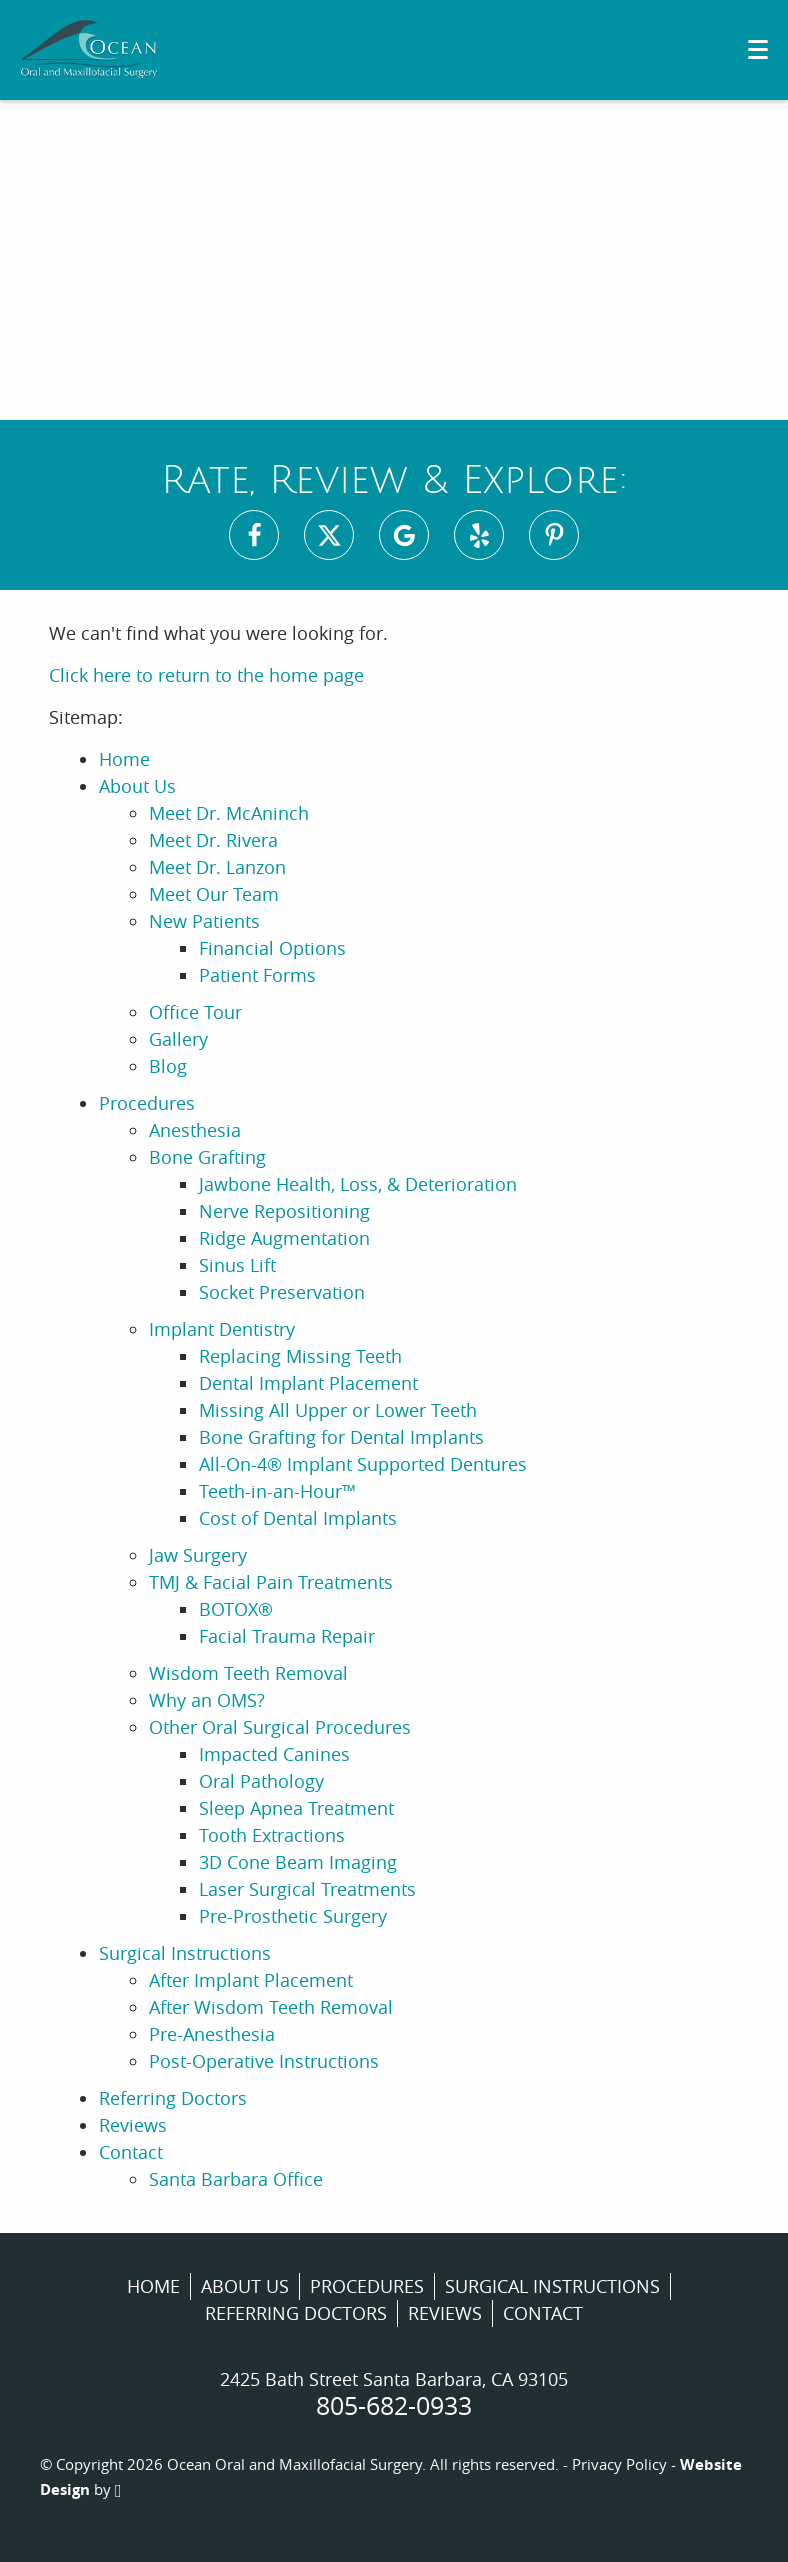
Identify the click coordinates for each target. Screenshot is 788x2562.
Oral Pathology (261, 1781)
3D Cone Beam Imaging (298, 1862)
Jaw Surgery (198, 1555)
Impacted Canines (274, 1754)
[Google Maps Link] (404, 535)
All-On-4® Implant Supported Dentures (363, 1464)
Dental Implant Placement (308, 1383)
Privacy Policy (619, 2464)
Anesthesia (195, 1130)
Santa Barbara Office (236, 2179)
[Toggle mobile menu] (758, 49)
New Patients (204, 921)
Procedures (147, 1103)
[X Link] (329, 535)
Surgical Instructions (185, 1953)
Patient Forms (257, 975)
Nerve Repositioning (284, 1211)
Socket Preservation (282, 1292)
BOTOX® (236, 1609)
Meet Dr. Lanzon (217, 867)
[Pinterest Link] (554, 535)
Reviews (133, 2125)
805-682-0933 (394, 2405)
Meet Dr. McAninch (229, 813)
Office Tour (195, 1012)
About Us (137, 786)
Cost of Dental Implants (298, 1518)
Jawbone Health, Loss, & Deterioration (358, 1184)
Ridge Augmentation (284, 1238)
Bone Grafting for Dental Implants (341, 1437)
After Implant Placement (251, 1980)
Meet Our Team (214, 894)
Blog (168, 1066)
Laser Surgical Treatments (307, 1889)
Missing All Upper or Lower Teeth (338, 1410)
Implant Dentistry (222, 1329)
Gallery (178, 1039)
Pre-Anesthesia (212, 2034)
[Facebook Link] (254, 535)
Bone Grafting (207, 1157)
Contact (131, 2152)
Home (124, 759)
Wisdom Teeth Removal (248, 1673)
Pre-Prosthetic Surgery (293, 1916)
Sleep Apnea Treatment (296, 1808)
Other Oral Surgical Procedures (280, 1727)
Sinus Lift (237, 1265)
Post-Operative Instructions (264, 2061)
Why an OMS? (207, 1700)
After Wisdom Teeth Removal (271, 2007)
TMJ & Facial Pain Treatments (271, 1582)
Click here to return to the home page (206, 675)
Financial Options (272, 948)
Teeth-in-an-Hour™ (277, 1491)
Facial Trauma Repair (287, 1636)
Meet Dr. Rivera (213, 840)
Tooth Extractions (272, 1835)
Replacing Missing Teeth (300, 1356)
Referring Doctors (173, 2098)
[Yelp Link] (479, 535)
